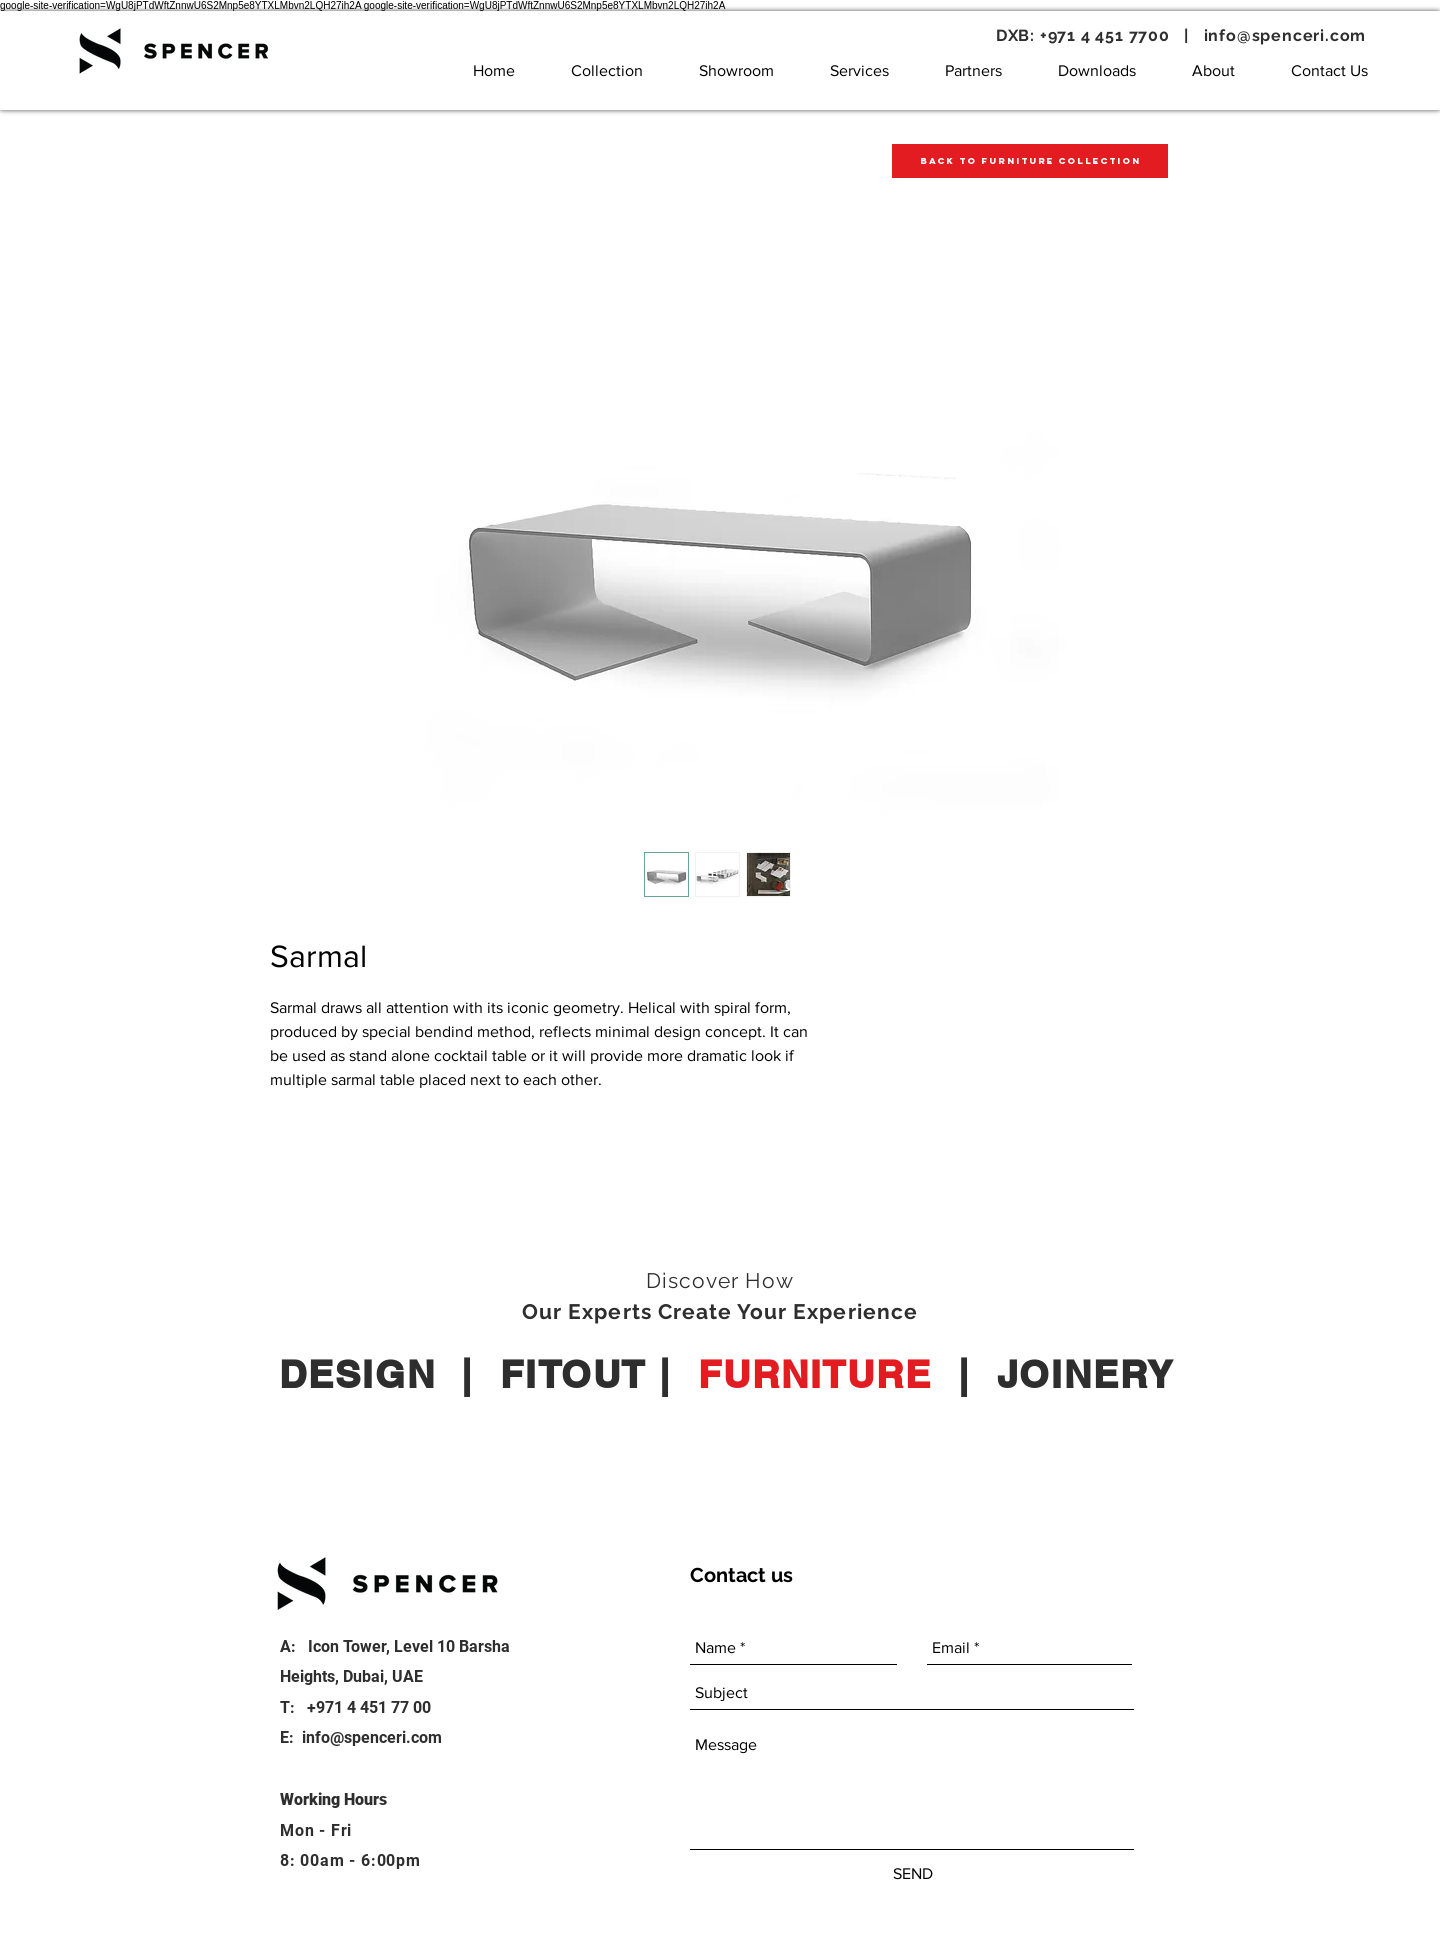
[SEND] (913, 1874)
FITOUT (573, 1374)
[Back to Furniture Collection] (1030, 161)
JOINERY (1085, 1374)
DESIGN (357, 1374)
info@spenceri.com (1285, 35)
